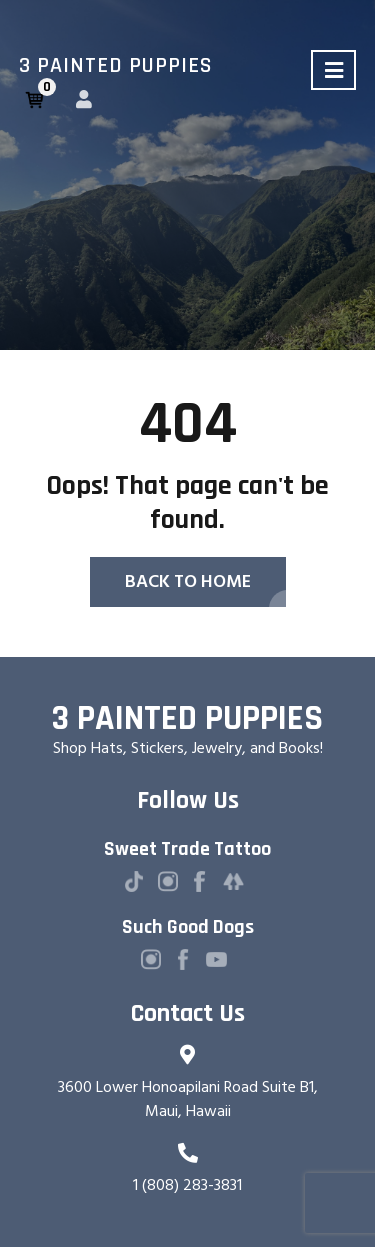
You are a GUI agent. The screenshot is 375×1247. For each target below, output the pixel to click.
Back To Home (188, 581)
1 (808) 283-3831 (187, 1185)
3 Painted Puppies (116, 66)
